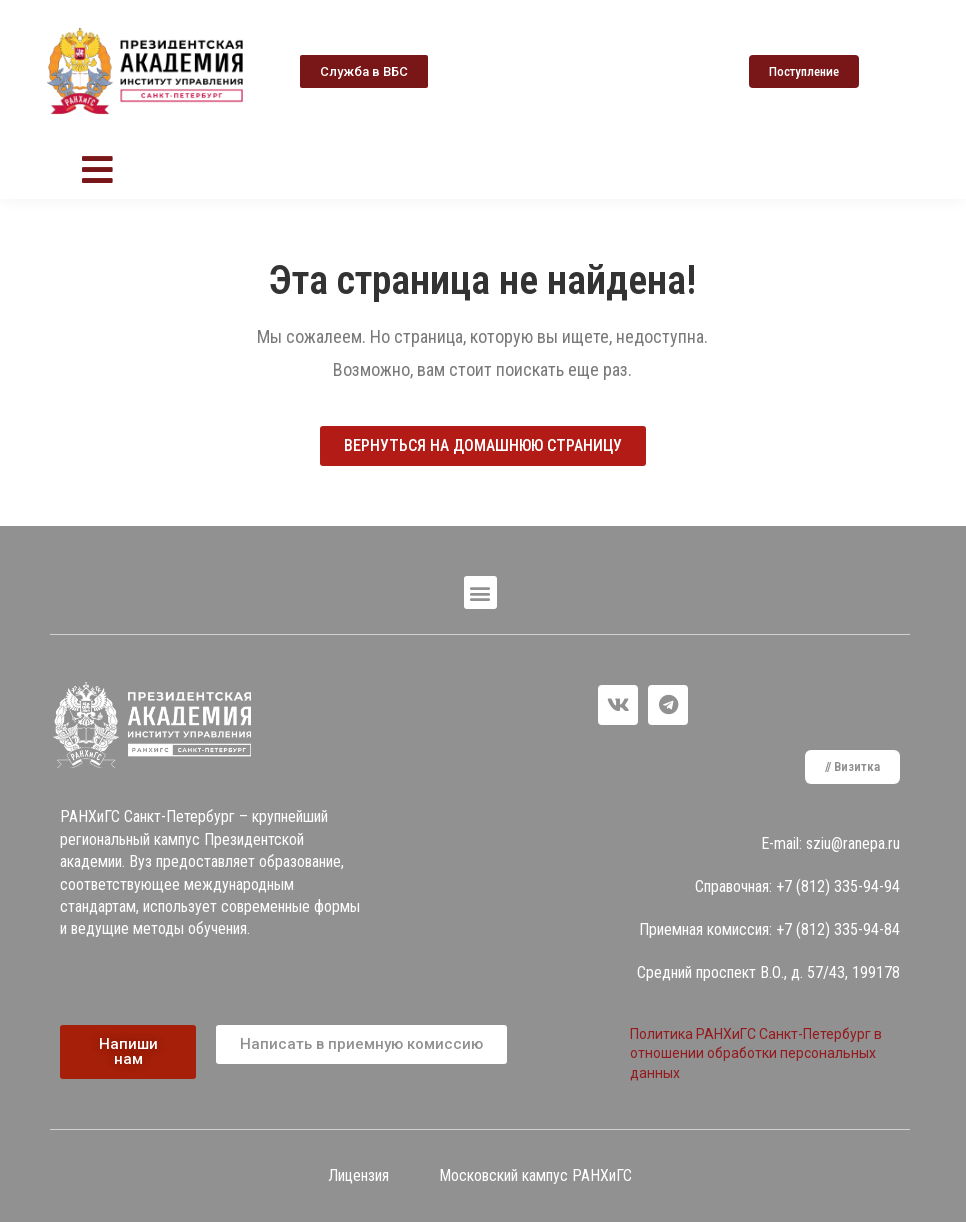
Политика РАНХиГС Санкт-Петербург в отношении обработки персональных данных (756, 1053)
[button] (364, 71)
